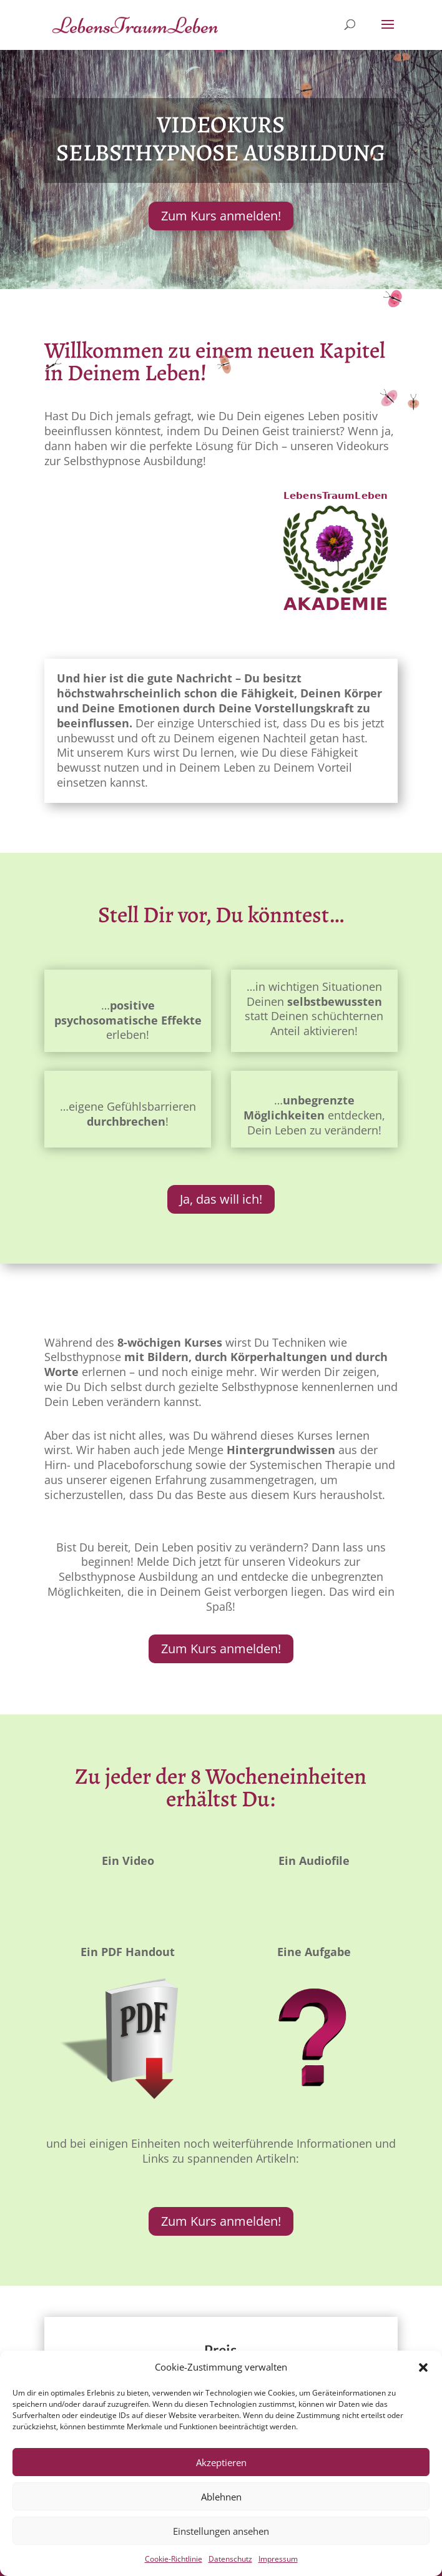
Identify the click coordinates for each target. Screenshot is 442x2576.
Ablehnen (221, 2496)
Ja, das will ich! (221, 1199)
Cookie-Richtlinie (173, 2559)
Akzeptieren (221, 2462)
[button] (423, 2367)
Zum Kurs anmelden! (221, 215)
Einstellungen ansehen (221, 2531)
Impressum (278, 2559)
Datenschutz (230, 2559)
